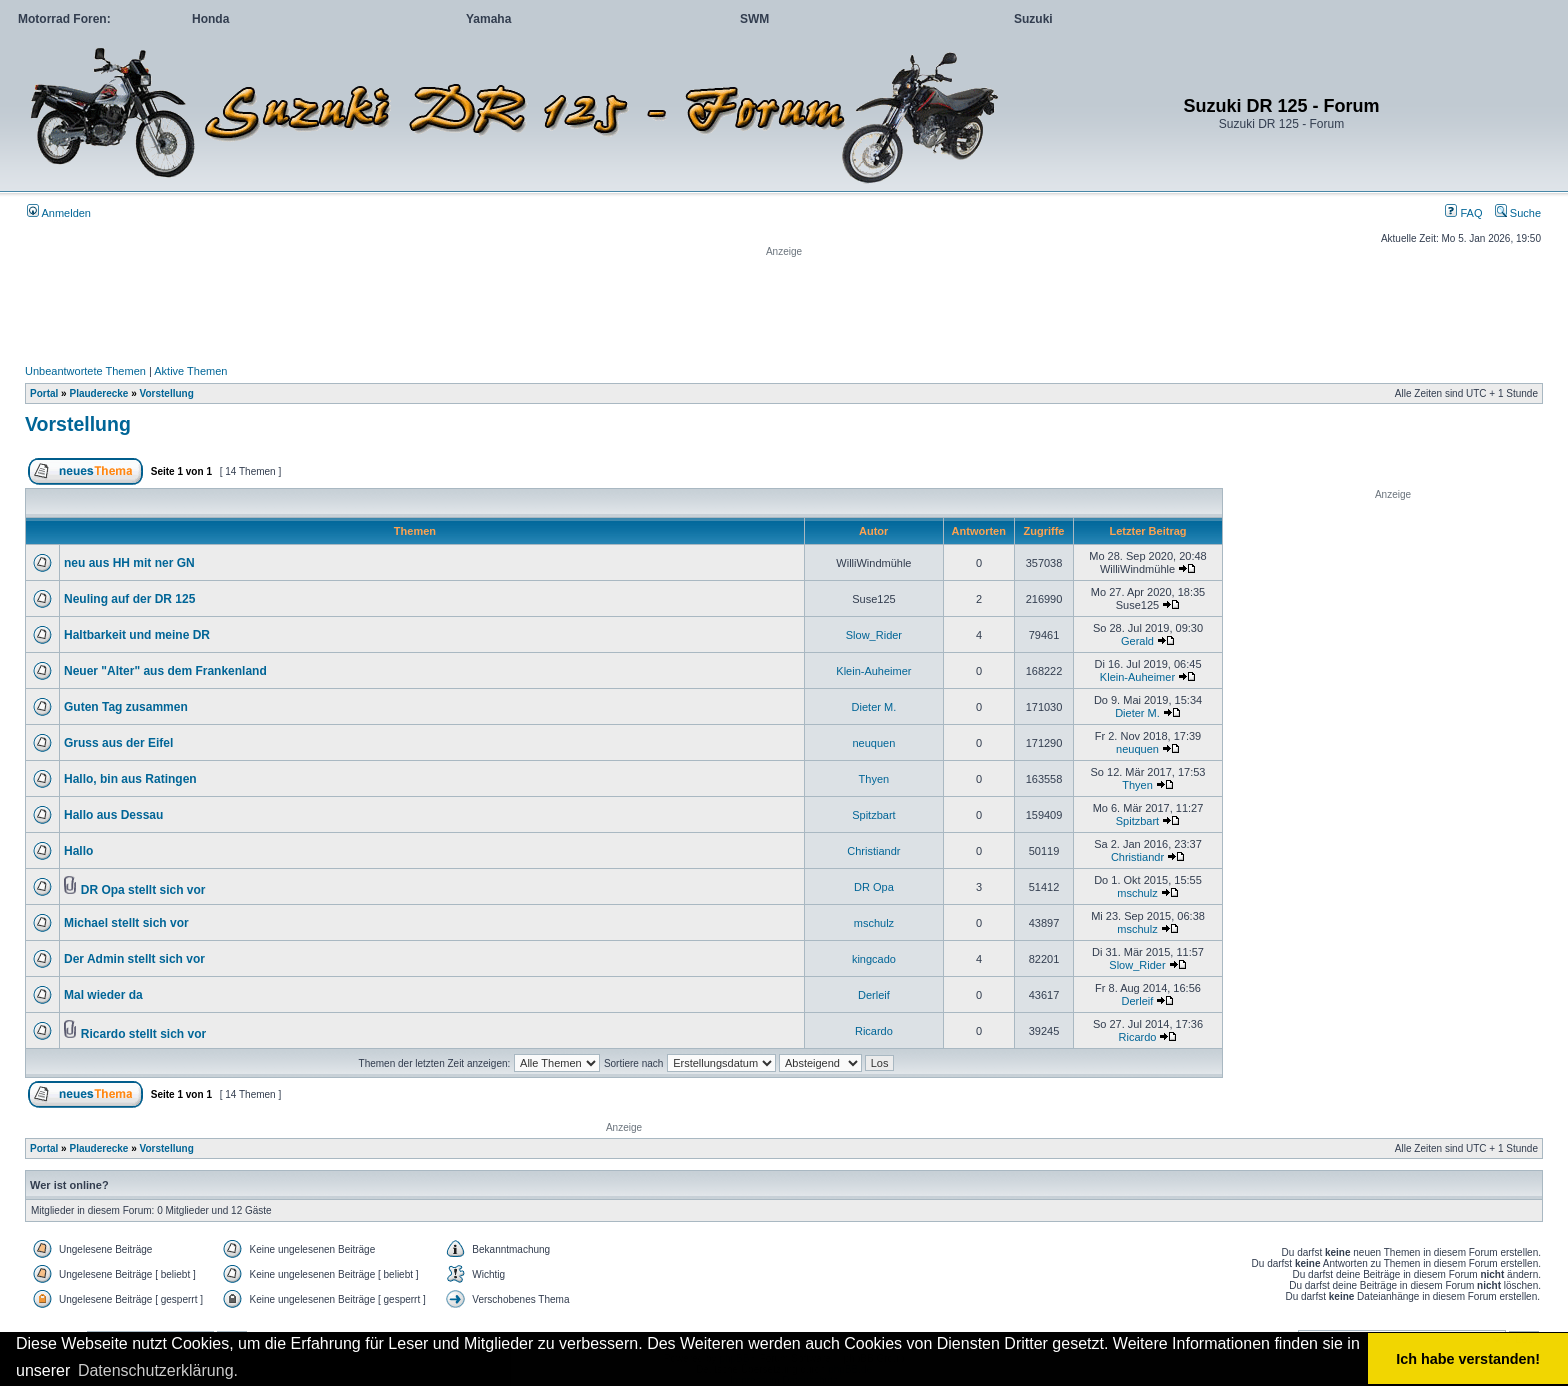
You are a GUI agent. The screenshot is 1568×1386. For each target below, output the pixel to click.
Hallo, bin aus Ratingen (130, 779)
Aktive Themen (190, 371)
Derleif (874, 995)
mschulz (1137, 893)
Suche (1518, 213)
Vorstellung (167, 393)
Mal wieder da (103, 995)
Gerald (1137, 641)
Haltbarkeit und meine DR (137, 635)
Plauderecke (98, 393)
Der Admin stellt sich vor (134, 959)
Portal (44, 393)
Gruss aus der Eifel (118, 743)
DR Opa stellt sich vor (143, 890)
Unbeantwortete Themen (85, 371)
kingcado (874, 959)
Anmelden (59, 213)
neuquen (873, 743)
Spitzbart (873, 815)
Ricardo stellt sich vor (143, 1034)
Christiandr (873, 851)
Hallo (78, 851)
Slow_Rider (874, 635)
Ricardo (874, 1031)
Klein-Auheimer (873, 671)
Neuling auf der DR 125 (129, 599)
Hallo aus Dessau (113, 815)
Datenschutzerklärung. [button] (158, 1370)
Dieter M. (874, 707)
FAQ (1463, 213)
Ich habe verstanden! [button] (1468, 1359)
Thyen (874, 779)
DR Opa (874, 887)
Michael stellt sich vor (126, 923)
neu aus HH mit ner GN (129, 563)
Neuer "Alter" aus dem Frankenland (165, 671)
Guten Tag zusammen (126, 707)
